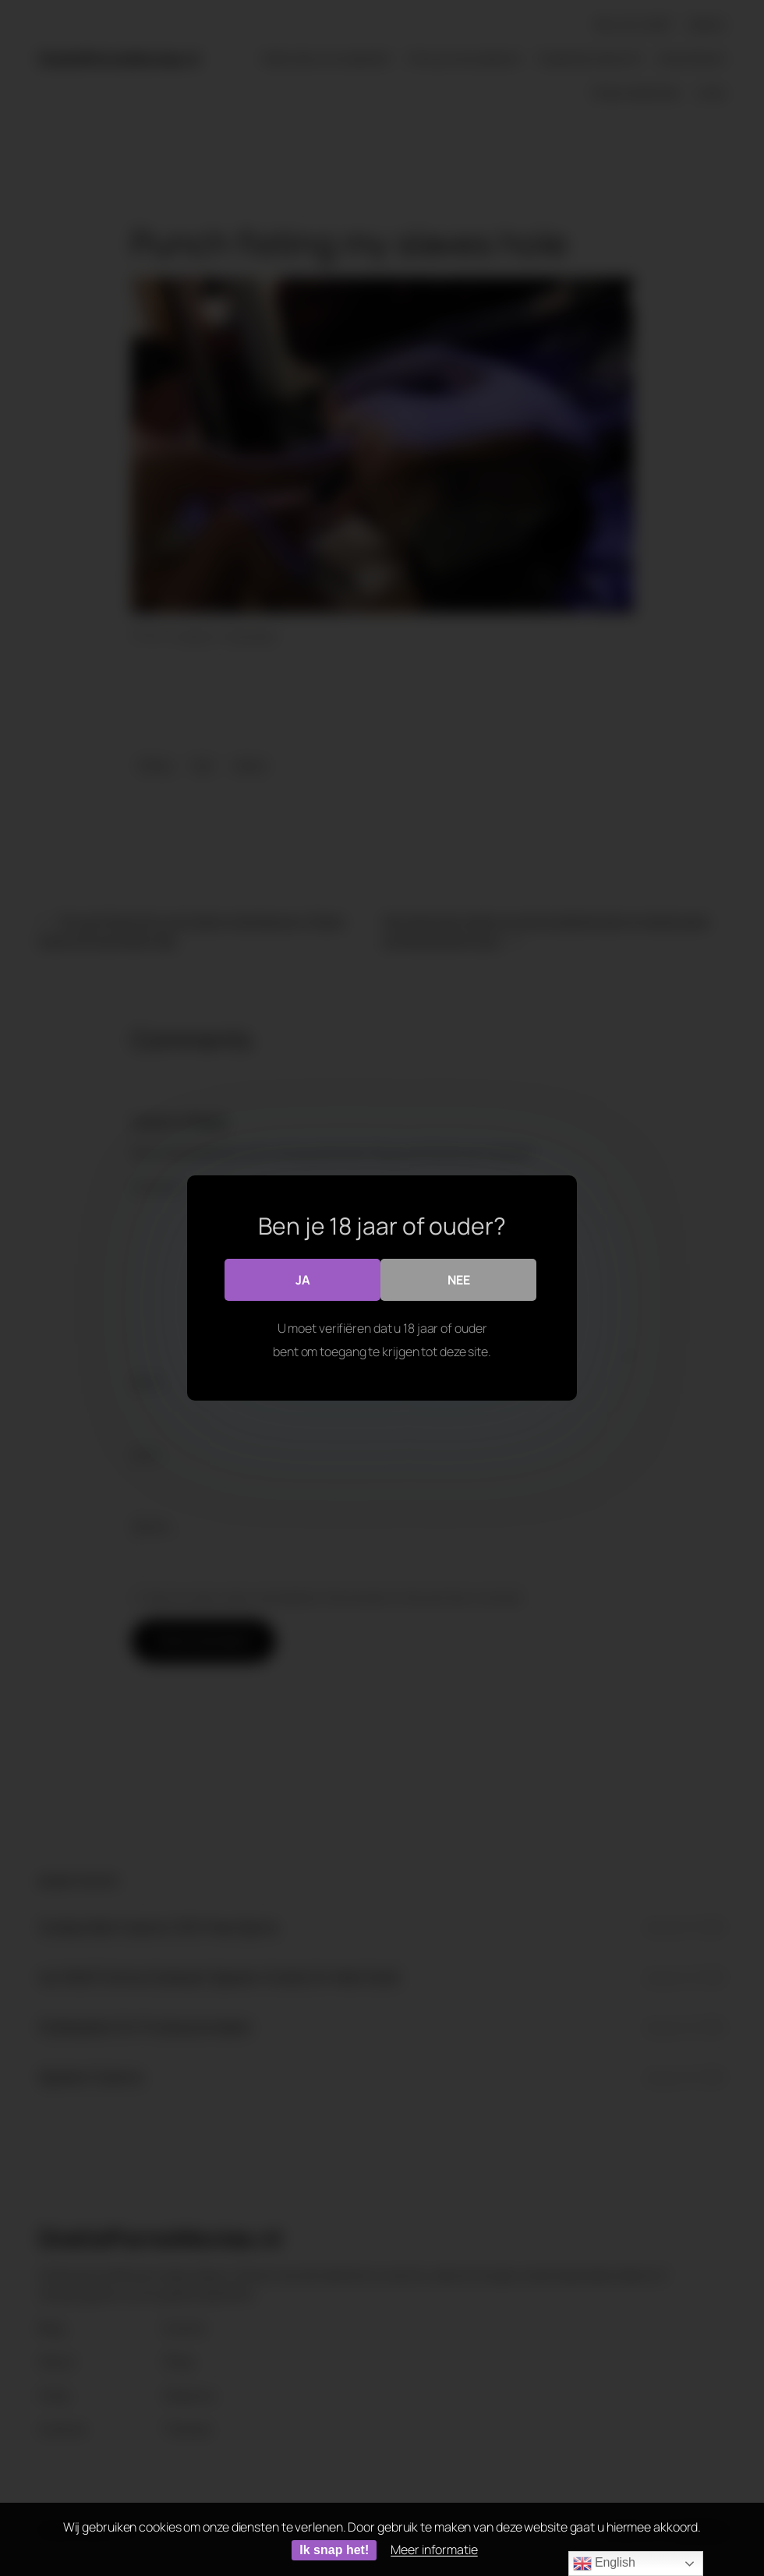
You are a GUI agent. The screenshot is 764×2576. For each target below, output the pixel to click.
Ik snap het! (334, 2550)
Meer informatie (434, 2549)
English (604, 2563)
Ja (302, 1279)
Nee (458, 1279)
